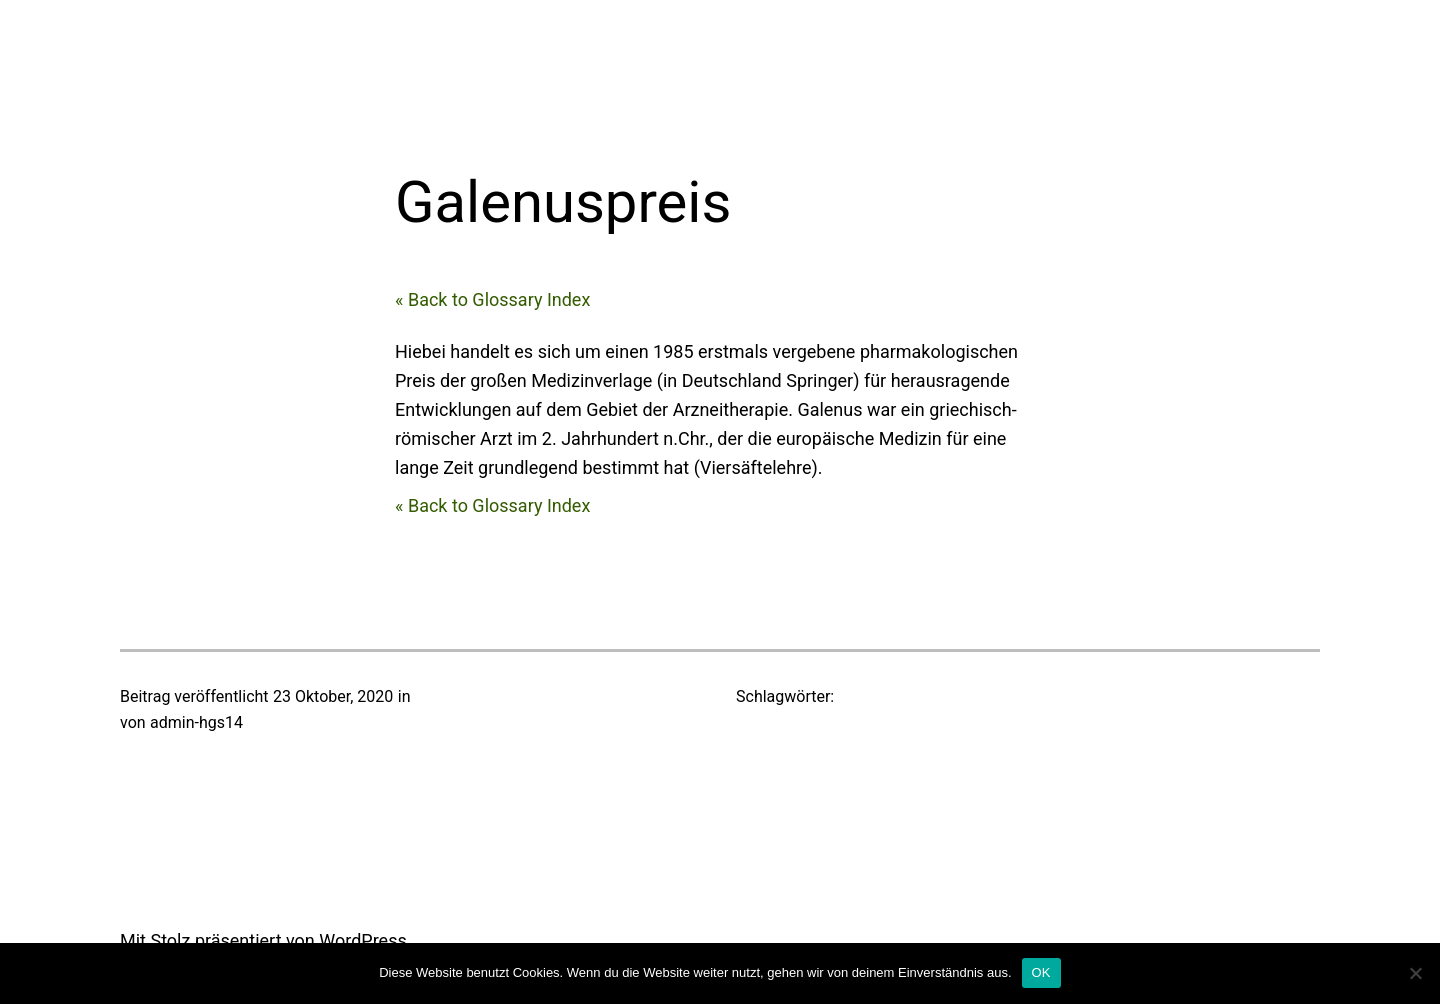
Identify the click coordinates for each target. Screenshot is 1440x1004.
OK (1041, 972)
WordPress (362, 940)
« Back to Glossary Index (492, 299)
